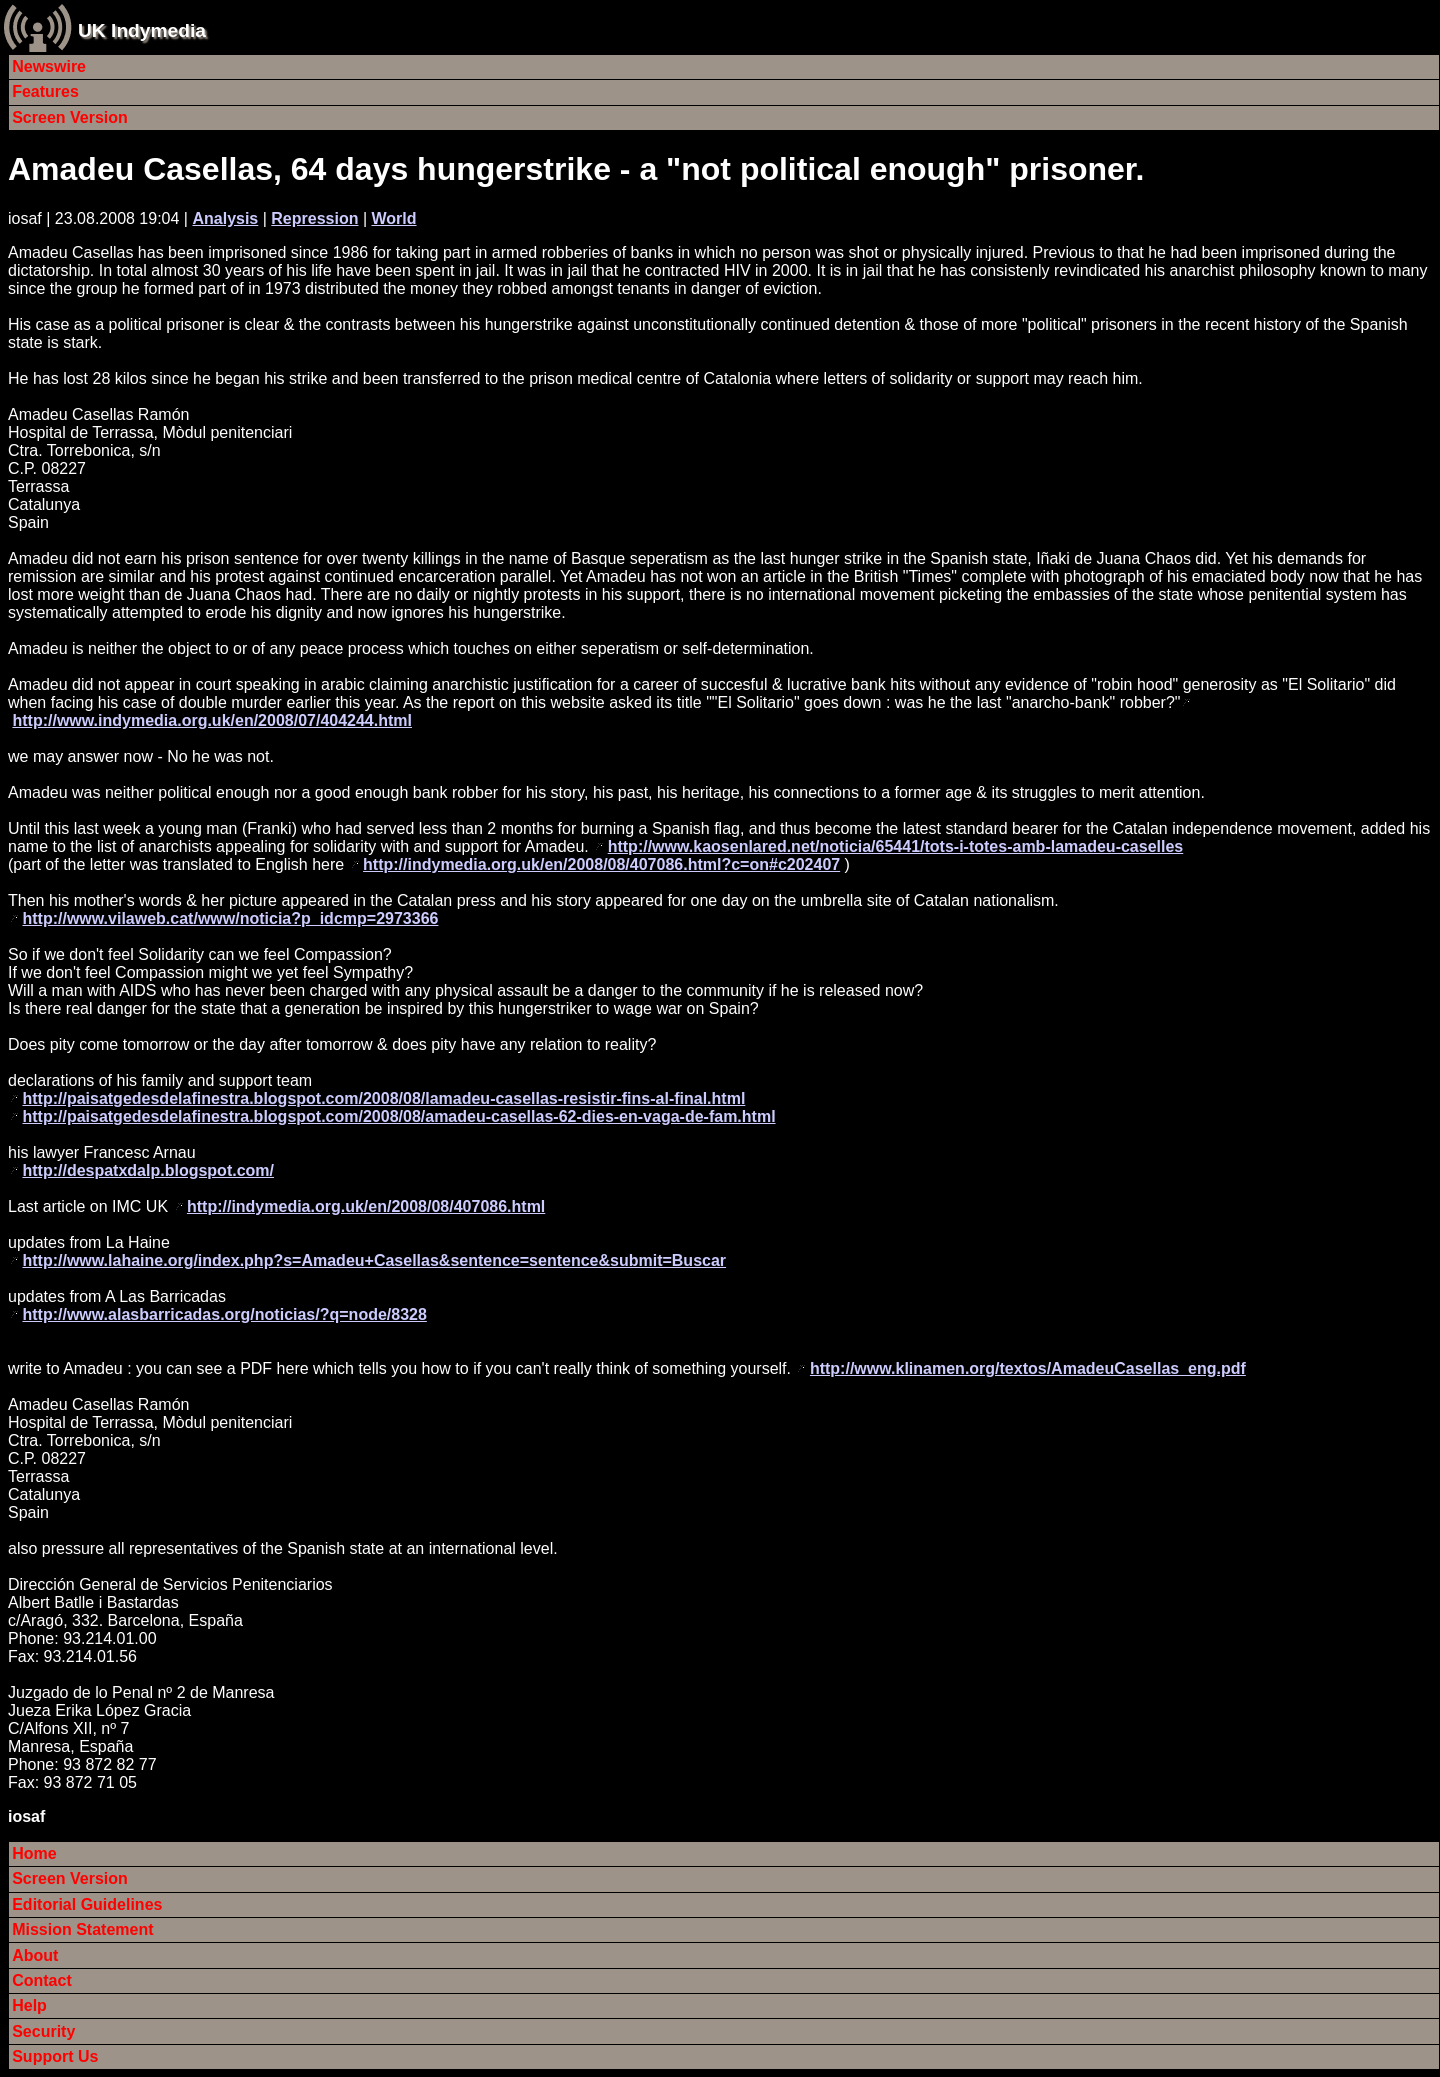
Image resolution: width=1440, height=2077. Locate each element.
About (35, 1955)
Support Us (55, 2056)
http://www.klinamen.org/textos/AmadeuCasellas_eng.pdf (1028, 1368)
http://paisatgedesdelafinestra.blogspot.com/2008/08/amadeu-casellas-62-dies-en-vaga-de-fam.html (398, 1116)
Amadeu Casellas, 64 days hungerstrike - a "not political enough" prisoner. (576, 169)
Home (34, 1853)
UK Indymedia (142, 30)
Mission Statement (82, 1929)
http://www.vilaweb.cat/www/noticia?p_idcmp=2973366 (230, 918)
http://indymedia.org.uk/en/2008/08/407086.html (366, 1206)
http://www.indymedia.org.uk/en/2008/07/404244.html (212, 720)
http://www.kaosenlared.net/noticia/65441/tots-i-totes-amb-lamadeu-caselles (896, 846)
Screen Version (70, 117)
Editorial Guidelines (87, 1904)
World (394, 218)
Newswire (49, 66)
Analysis (225, 218)
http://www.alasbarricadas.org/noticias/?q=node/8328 (224, 1314)
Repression (314, 218)
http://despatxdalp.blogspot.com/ (148, 1170)
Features (45, 91)
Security (43, 2031)
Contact (42, 1980)
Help (29, 2005)
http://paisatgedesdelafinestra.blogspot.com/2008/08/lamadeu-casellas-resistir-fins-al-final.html (383, 1098)
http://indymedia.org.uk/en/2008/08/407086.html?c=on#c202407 (601, 864)
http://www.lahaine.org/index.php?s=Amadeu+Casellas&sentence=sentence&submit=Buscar (374, 1260)
